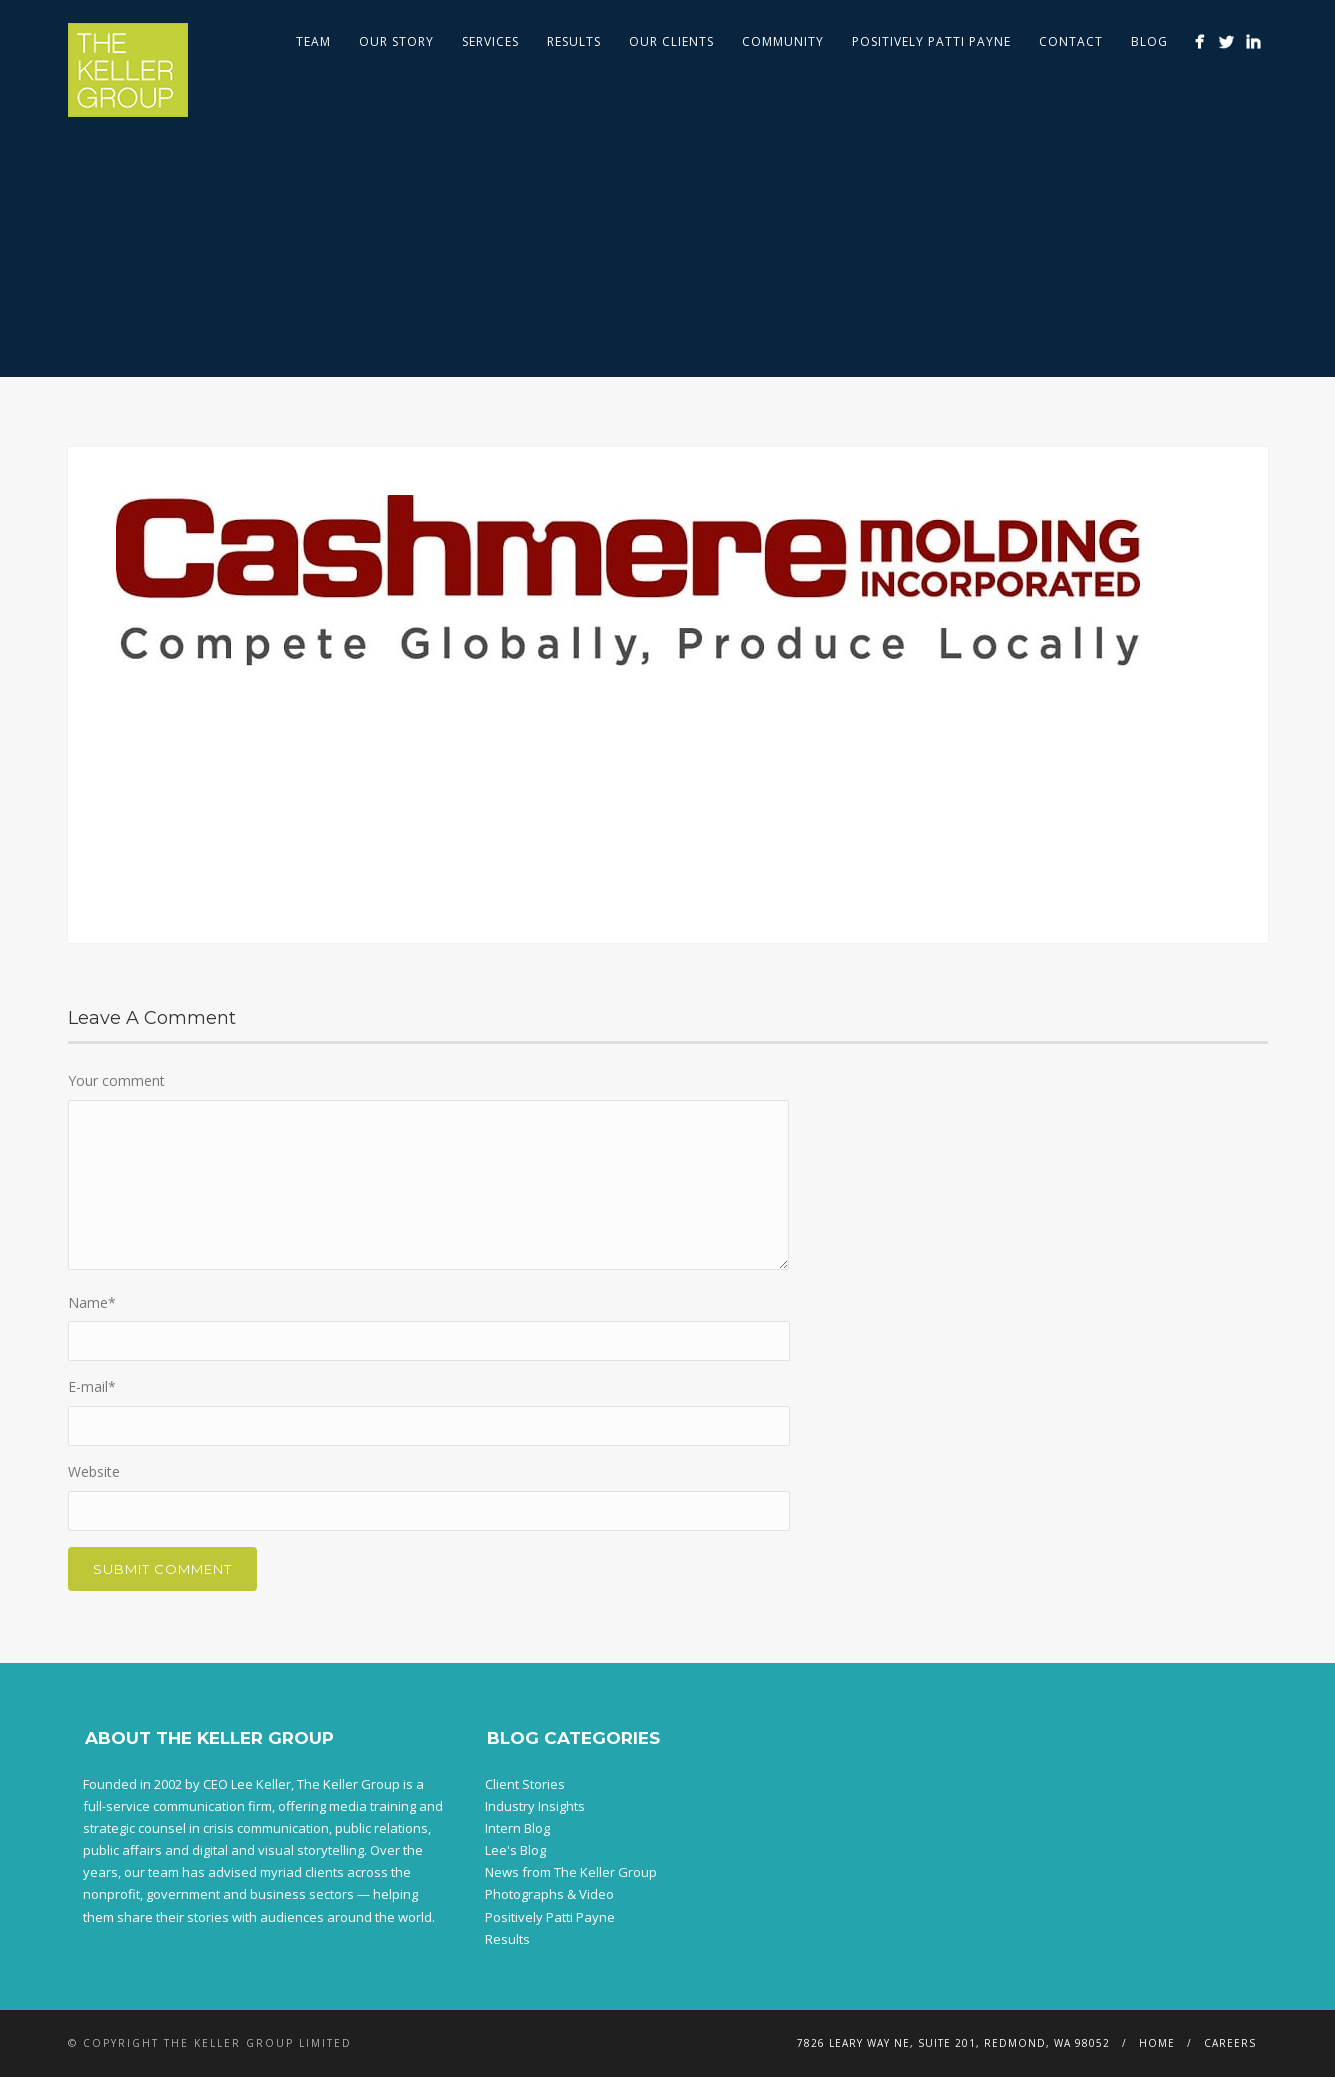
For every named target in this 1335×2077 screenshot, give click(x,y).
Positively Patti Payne (931, 41)
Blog (1149, 41)
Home (1157, 2043)
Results (574, 41)
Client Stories (525, 1784)
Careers (1230, 2043)
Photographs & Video (549, 1894)
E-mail (92, 1386)
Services (490, 41)
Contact (1071, 41)
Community (783, 41)
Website (94, 1471)
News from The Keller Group (571, 1872)
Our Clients (671, 41)
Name (92, 1302)
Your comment (116, 1080)
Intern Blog (517, 1828)
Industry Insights (535, 1806)
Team (313, 41)
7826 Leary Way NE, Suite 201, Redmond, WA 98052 (953, 2043)
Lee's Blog (515, 1850)
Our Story (396, 41)
